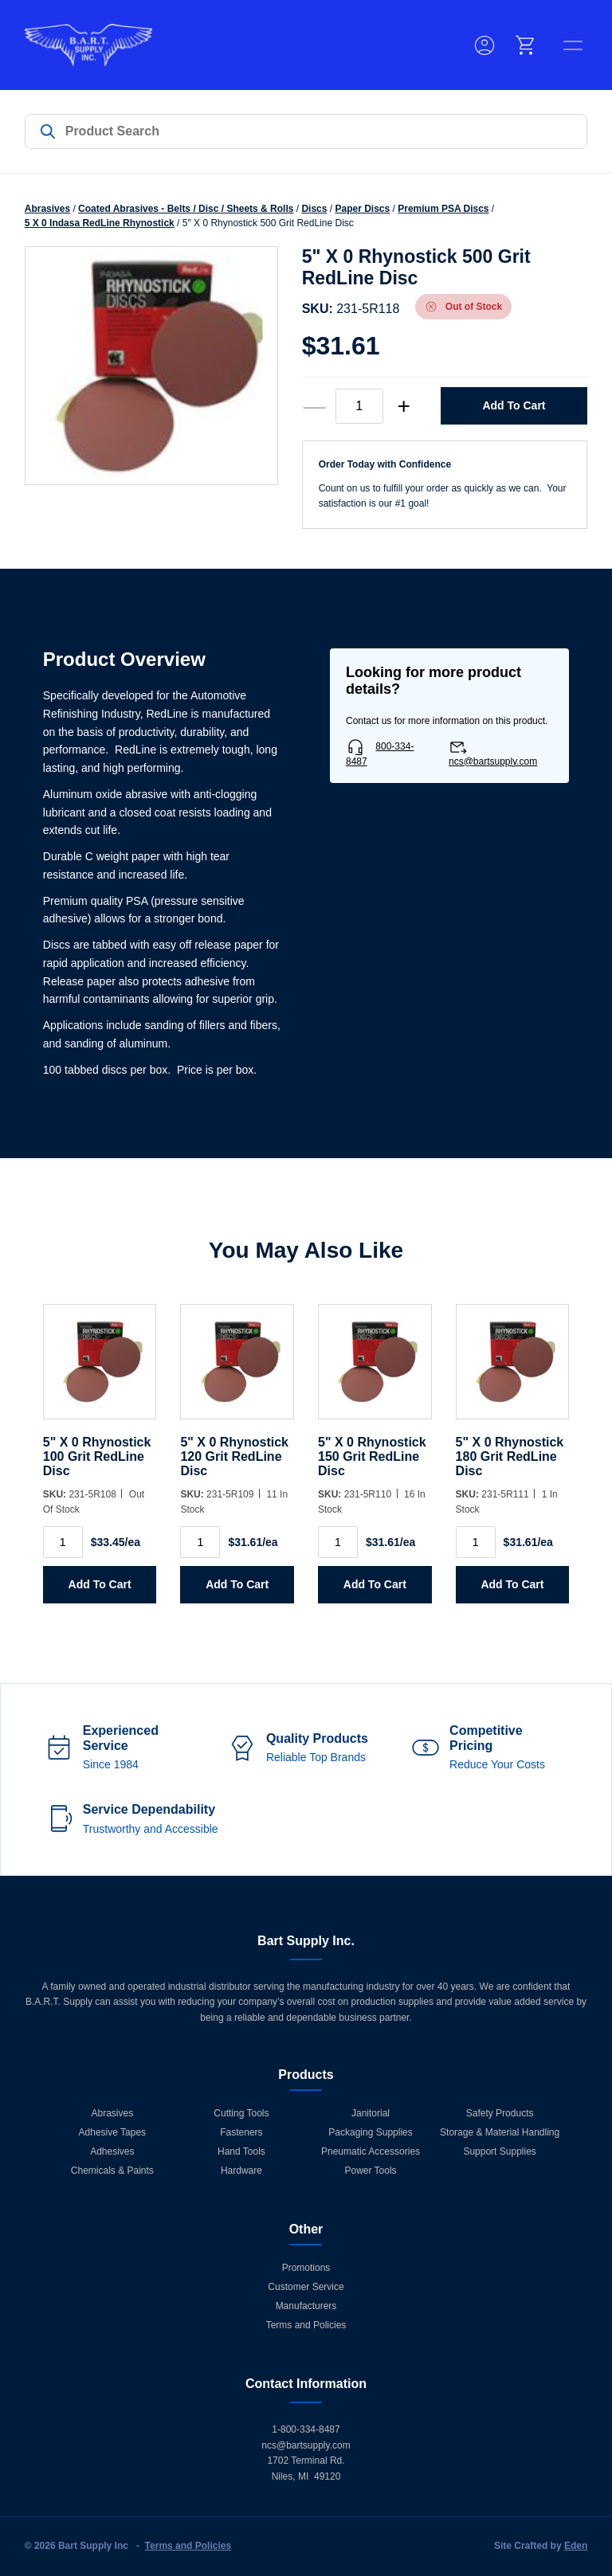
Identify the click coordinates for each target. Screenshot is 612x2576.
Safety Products (500, 2113)
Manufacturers (306, 2306)
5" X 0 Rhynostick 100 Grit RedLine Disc (97, 1456)
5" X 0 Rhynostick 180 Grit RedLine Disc (510, 1456)
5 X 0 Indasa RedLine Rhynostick (100, 223)
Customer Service (305, 2286)
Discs (314, 208)
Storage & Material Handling (499, 2132)
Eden (575, 2545)
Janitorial (370, 2113)
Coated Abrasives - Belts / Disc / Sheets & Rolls (185, 208)
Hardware (241, 2170)
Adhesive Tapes (113, 2132)
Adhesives (112, 2151)
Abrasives (47, 208)
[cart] (526, 45)
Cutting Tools (241, 2113)
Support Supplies (499, 2151)
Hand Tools (241, 2151)
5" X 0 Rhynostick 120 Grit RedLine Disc (234, 1456)
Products (305, 2074)
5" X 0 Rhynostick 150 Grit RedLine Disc (372, 1456)
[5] (100, 1369)
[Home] (88, 45)
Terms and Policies (306, 2325)
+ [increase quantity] (403, 405)
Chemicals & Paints (112, 2170)
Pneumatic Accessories (370, 2151)
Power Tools (370, 2170)
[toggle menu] (573, 45)
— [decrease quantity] (315, 405)
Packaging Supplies (370, 2132)
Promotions (306, 2267)
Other (306, 2229)
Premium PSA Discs (443, 208)
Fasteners (241, 2132)
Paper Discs (362, 208)
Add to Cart (513, 405)
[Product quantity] (359, 406)
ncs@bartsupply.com (493, 761)
